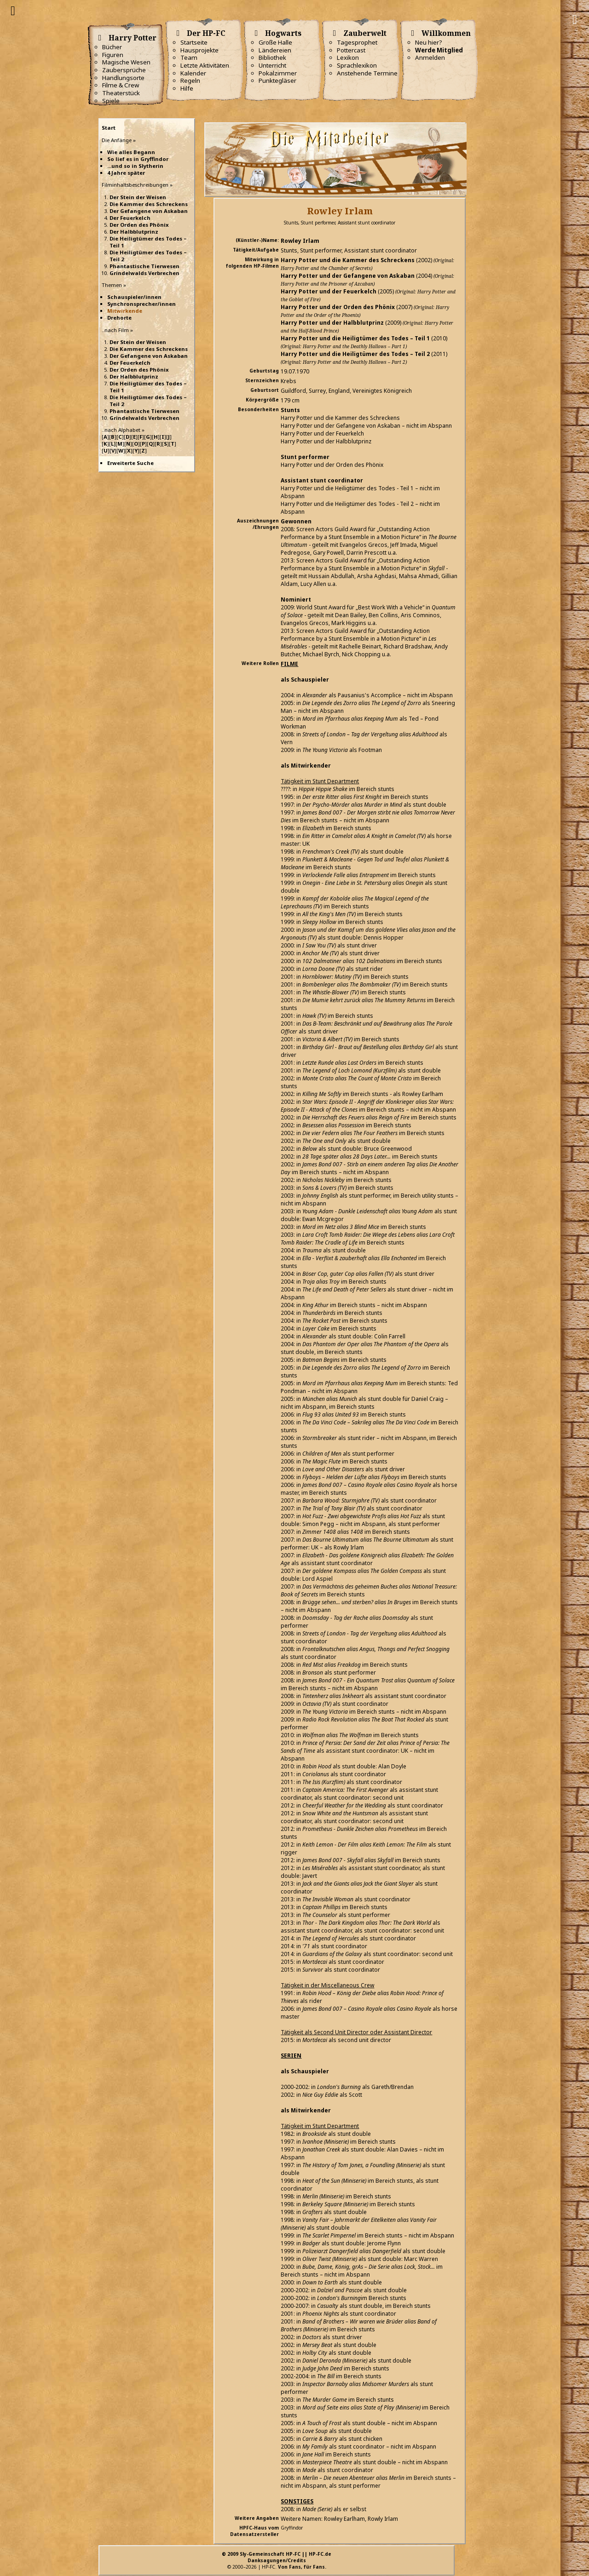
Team (188, 57)
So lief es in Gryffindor (137, 158)
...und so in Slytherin (135, 165)
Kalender (193, 73)
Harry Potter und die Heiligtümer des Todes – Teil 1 (355, 338)
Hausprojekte (199, 50)
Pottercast (351, 50)
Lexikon (348, 57)
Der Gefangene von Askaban (149, 210)
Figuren (112, 55)
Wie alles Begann (131, 152)
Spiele (111, 101)
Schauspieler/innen (134, 296)
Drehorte (119, 317)
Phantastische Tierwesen (144, 266)
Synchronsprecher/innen (141, 303)
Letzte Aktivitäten (204, 65)
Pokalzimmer (278, 73)
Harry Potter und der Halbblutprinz (332, 323)
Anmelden (430, 57)
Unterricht (272, 65)
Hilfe (186, 88)
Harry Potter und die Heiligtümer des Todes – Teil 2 (355, 354)
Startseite (194, 42)
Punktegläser (277, 80)
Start (108, 127)
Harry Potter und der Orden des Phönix (338, 307)
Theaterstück (121, 93)
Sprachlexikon (357, 65)
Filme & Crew (120, 85)
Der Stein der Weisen (138, 197)
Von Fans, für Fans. (302, 2567)
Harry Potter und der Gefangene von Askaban (348, 276)
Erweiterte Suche (130, 462)
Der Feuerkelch (130, 217)
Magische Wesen (126, 62)
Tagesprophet (357, 42)
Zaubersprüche (124, 70)
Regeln (190, 80)
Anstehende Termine (367, 73)
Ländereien (275, 50)
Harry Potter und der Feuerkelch (328, 291)
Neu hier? (428, 42)
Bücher (112, 47)
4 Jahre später (126, 172)
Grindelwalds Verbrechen (144, 273)
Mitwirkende (124, 310)
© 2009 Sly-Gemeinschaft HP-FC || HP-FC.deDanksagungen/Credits (276, 2557)
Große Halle (275, 42)
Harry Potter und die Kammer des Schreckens (348, 260)
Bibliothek (272, 57)
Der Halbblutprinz (134, 231)
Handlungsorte (123, 78)
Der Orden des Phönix (139, 224)
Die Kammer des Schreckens (149, 204)
